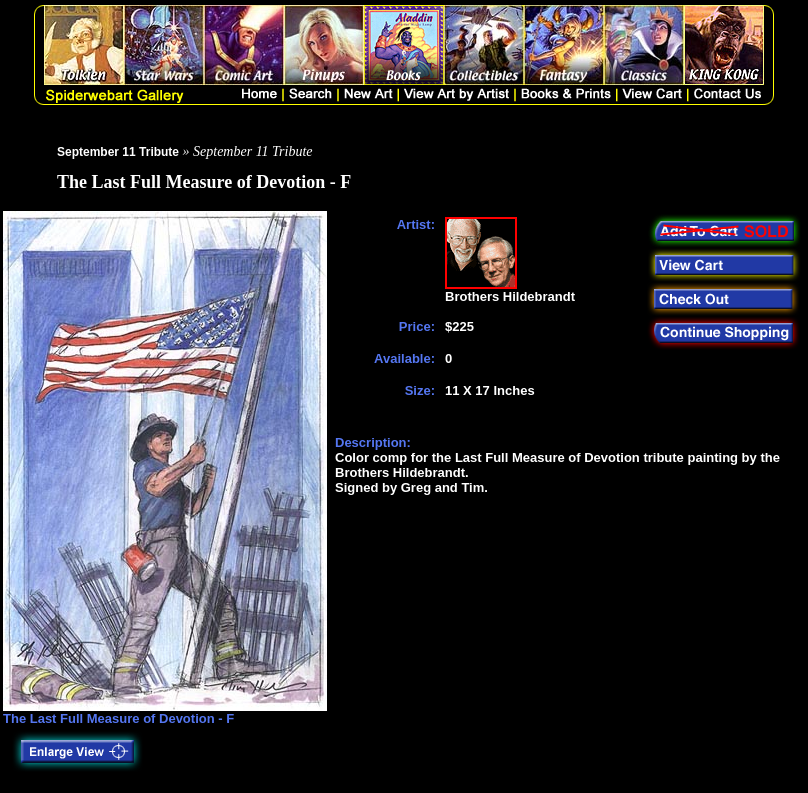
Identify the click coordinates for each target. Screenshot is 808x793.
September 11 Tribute (118, 152)
